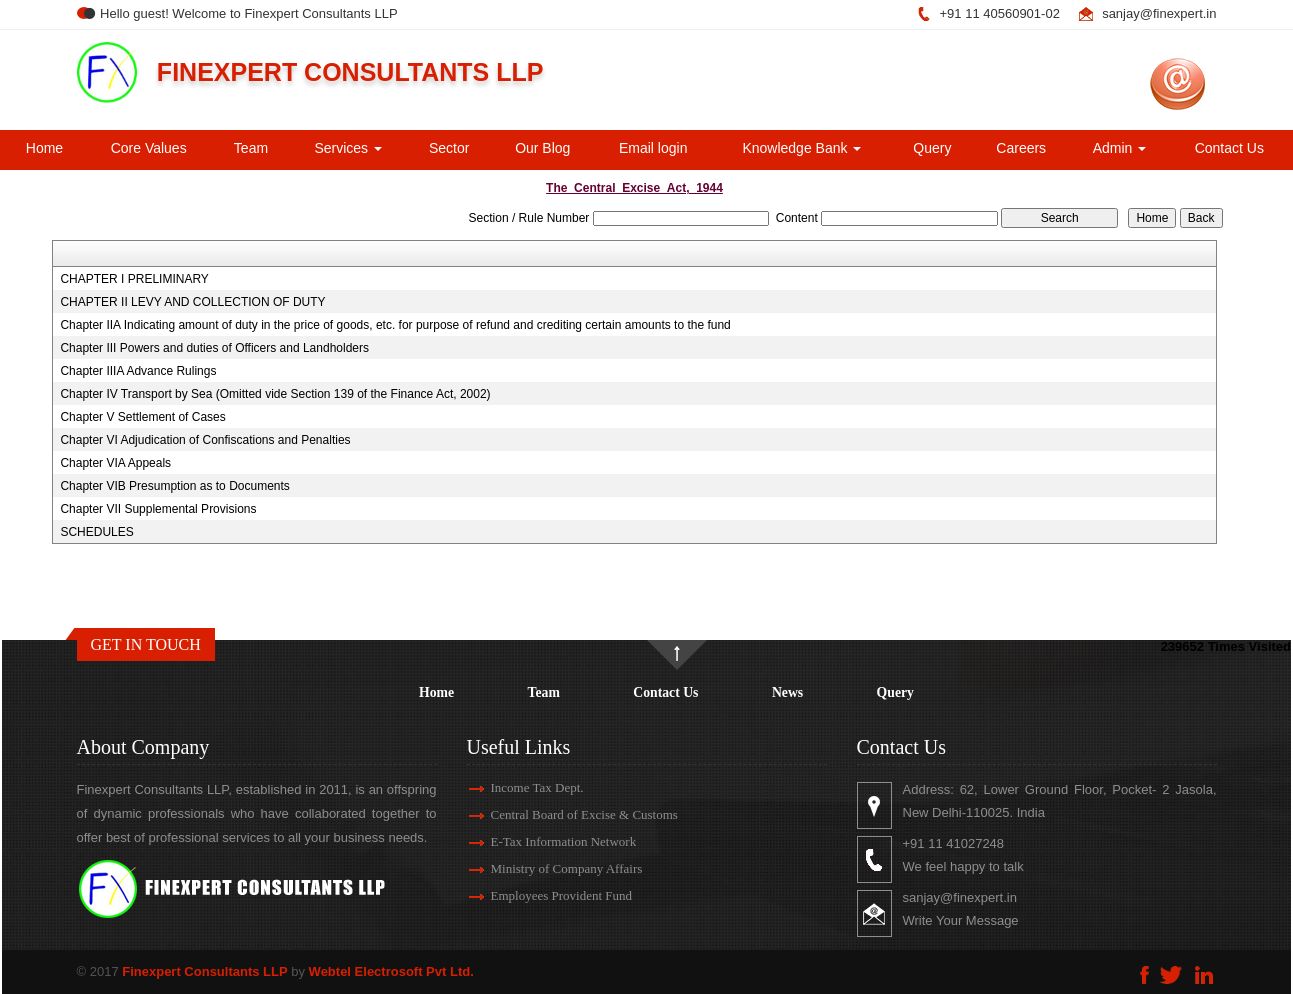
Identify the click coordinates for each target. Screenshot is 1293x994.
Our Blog (542, 148)
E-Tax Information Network (546, 841)
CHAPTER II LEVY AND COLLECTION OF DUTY (192, 302)
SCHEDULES (96, 532)
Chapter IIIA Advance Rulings (138, 371)
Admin (1120, 148)
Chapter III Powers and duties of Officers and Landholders (214, 348)
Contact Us (1229, 148)
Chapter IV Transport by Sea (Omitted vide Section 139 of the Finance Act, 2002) (275, 394)
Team (251, 148)
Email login (653, 148)
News (787, 692)
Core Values (149, 148)
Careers (1021, 148)
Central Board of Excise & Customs (566, 814)
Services (348, 148)
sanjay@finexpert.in (1159, 13)
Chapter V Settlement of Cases (142, 417)
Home (44, 148)
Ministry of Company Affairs (549, 868)
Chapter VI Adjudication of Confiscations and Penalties (205, 440)
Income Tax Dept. (519, 787)
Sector (449, 148)
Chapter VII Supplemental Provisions (158, 509)
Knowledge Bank (801, 148)
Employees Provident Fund (544, 895)
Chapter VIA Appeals (115, 463)
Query (932, 148)
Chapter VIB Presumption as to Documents (174, 486)
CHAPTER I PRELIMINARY (134, 279)
